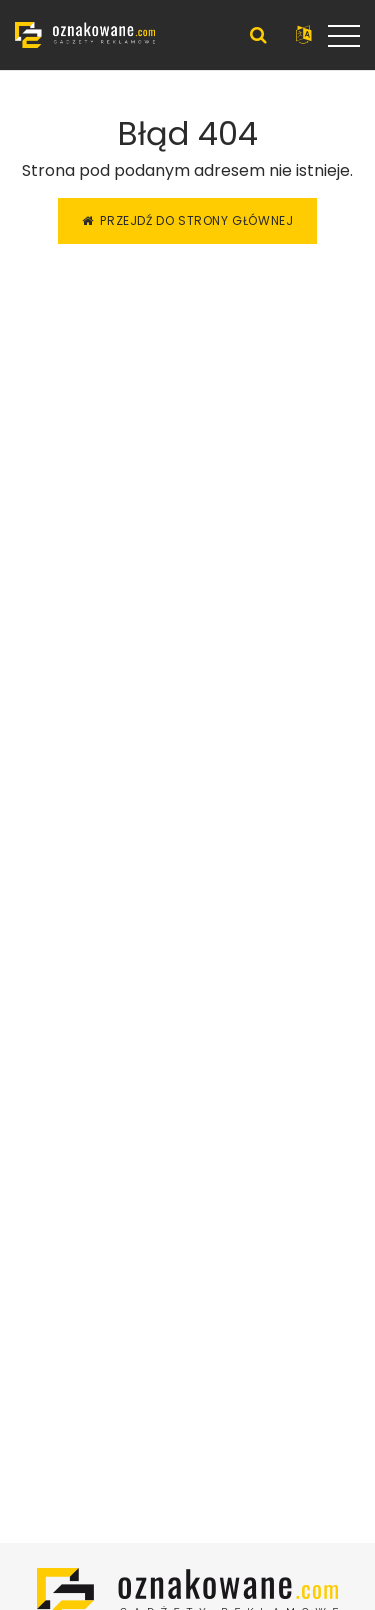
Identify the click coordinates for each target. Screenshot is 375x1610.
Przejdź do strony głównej (188, 220)
